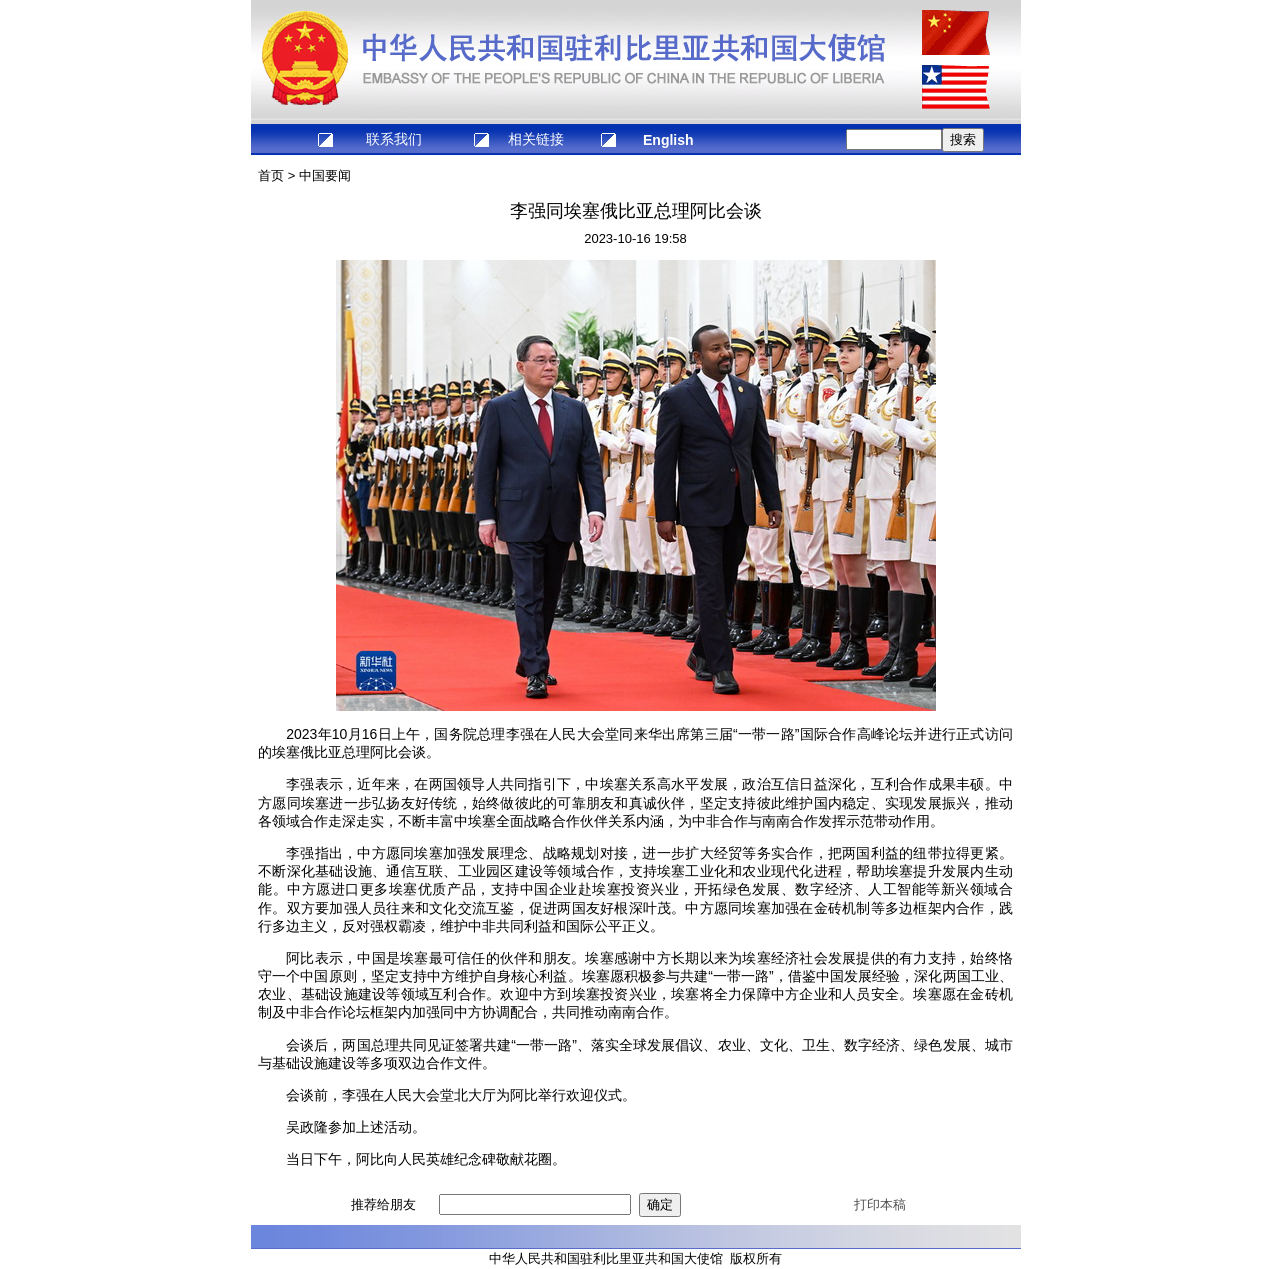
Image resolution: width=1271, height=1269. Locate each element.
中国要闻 (325, 175)
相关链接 (536, 139)
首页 (271, 175)
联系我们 (394, 139)
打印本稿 (880, 1204)
